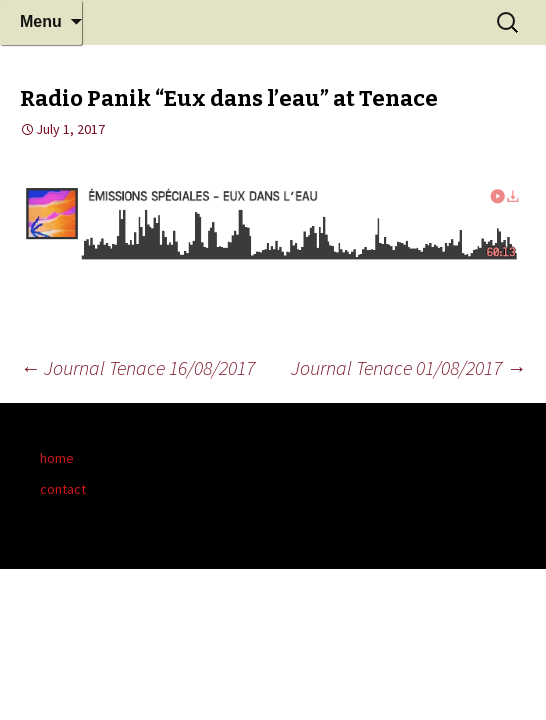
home (57, 458)
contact (63, 489)
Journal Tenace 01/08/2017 (408, 367)
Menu (41, 21)
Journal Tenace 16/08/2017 (137, 367)
